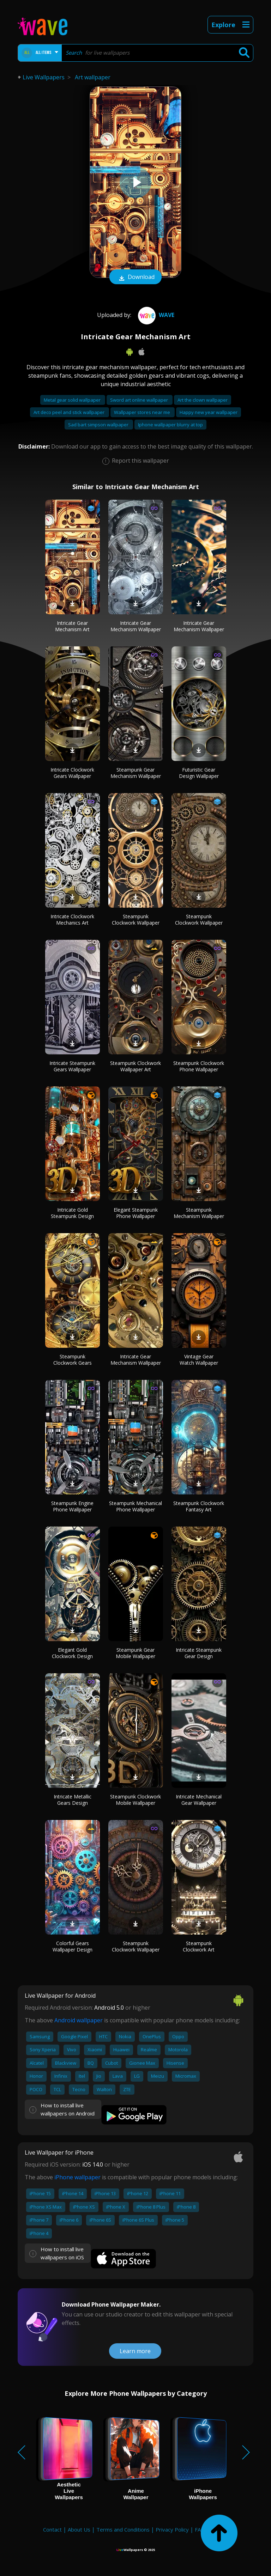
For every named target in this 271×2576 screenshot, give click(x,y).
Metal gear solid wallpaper (73, 400)
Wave (155, 315)
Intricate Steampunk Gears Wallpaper (72, 1066)
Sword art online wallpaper (139, 400)
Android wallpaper (78, 2020)
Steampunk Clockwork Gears (72, 1359)
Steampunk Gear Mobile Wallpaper (135, 1653)
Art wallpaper (92, 77)
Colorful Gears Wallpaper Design (72, 1946)
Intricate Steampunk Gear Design (199, 1653)
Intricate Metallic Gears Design (72, 1799)
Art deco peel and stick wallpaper (70, 412)
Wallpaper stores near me (142, 412)
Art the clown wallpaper (202, 400)
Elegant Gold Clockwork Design (72, 1653)
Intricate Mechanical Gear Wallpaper (199, 1799)
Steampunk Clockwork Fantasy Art (198, 1506)
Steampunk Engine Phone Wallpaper (72, 1506)
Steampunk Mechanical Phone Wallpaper (135, 1506)
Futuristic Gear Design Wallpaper (199, 772)
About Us (79, 2529)
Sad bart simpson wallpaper (99, 424)
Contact (52, 2529)
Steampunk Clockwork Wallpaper (135, 919)
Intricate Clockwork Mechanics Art (72, 919)
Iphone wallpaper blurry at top (170, 424)
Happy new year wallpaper (208, 412)
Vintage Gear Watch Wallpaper (199, 1359)
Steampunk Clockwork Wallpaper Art (135, 1066)
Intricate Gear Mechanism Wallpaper (135, 626)
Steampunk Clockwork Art (199, 1946)
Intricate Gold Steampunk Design (72, 1212)
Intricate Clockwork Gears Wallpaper (72, 772)
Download (135, 277)
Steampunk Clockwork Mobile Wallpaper (135, 1799)
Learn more (135, 2351)
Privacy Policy (172, 2529)
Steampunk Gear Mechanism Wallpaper (135, 772)
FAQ (200, 2529)
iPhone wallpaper (77, 2177)
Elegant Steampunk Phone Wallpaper (136, 1212)
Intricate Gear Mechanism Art (72, 626)
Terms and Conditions (123, 2529)
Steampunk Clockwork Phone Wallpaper (198, 1066)
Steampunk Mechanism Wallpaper (199, 1212)
